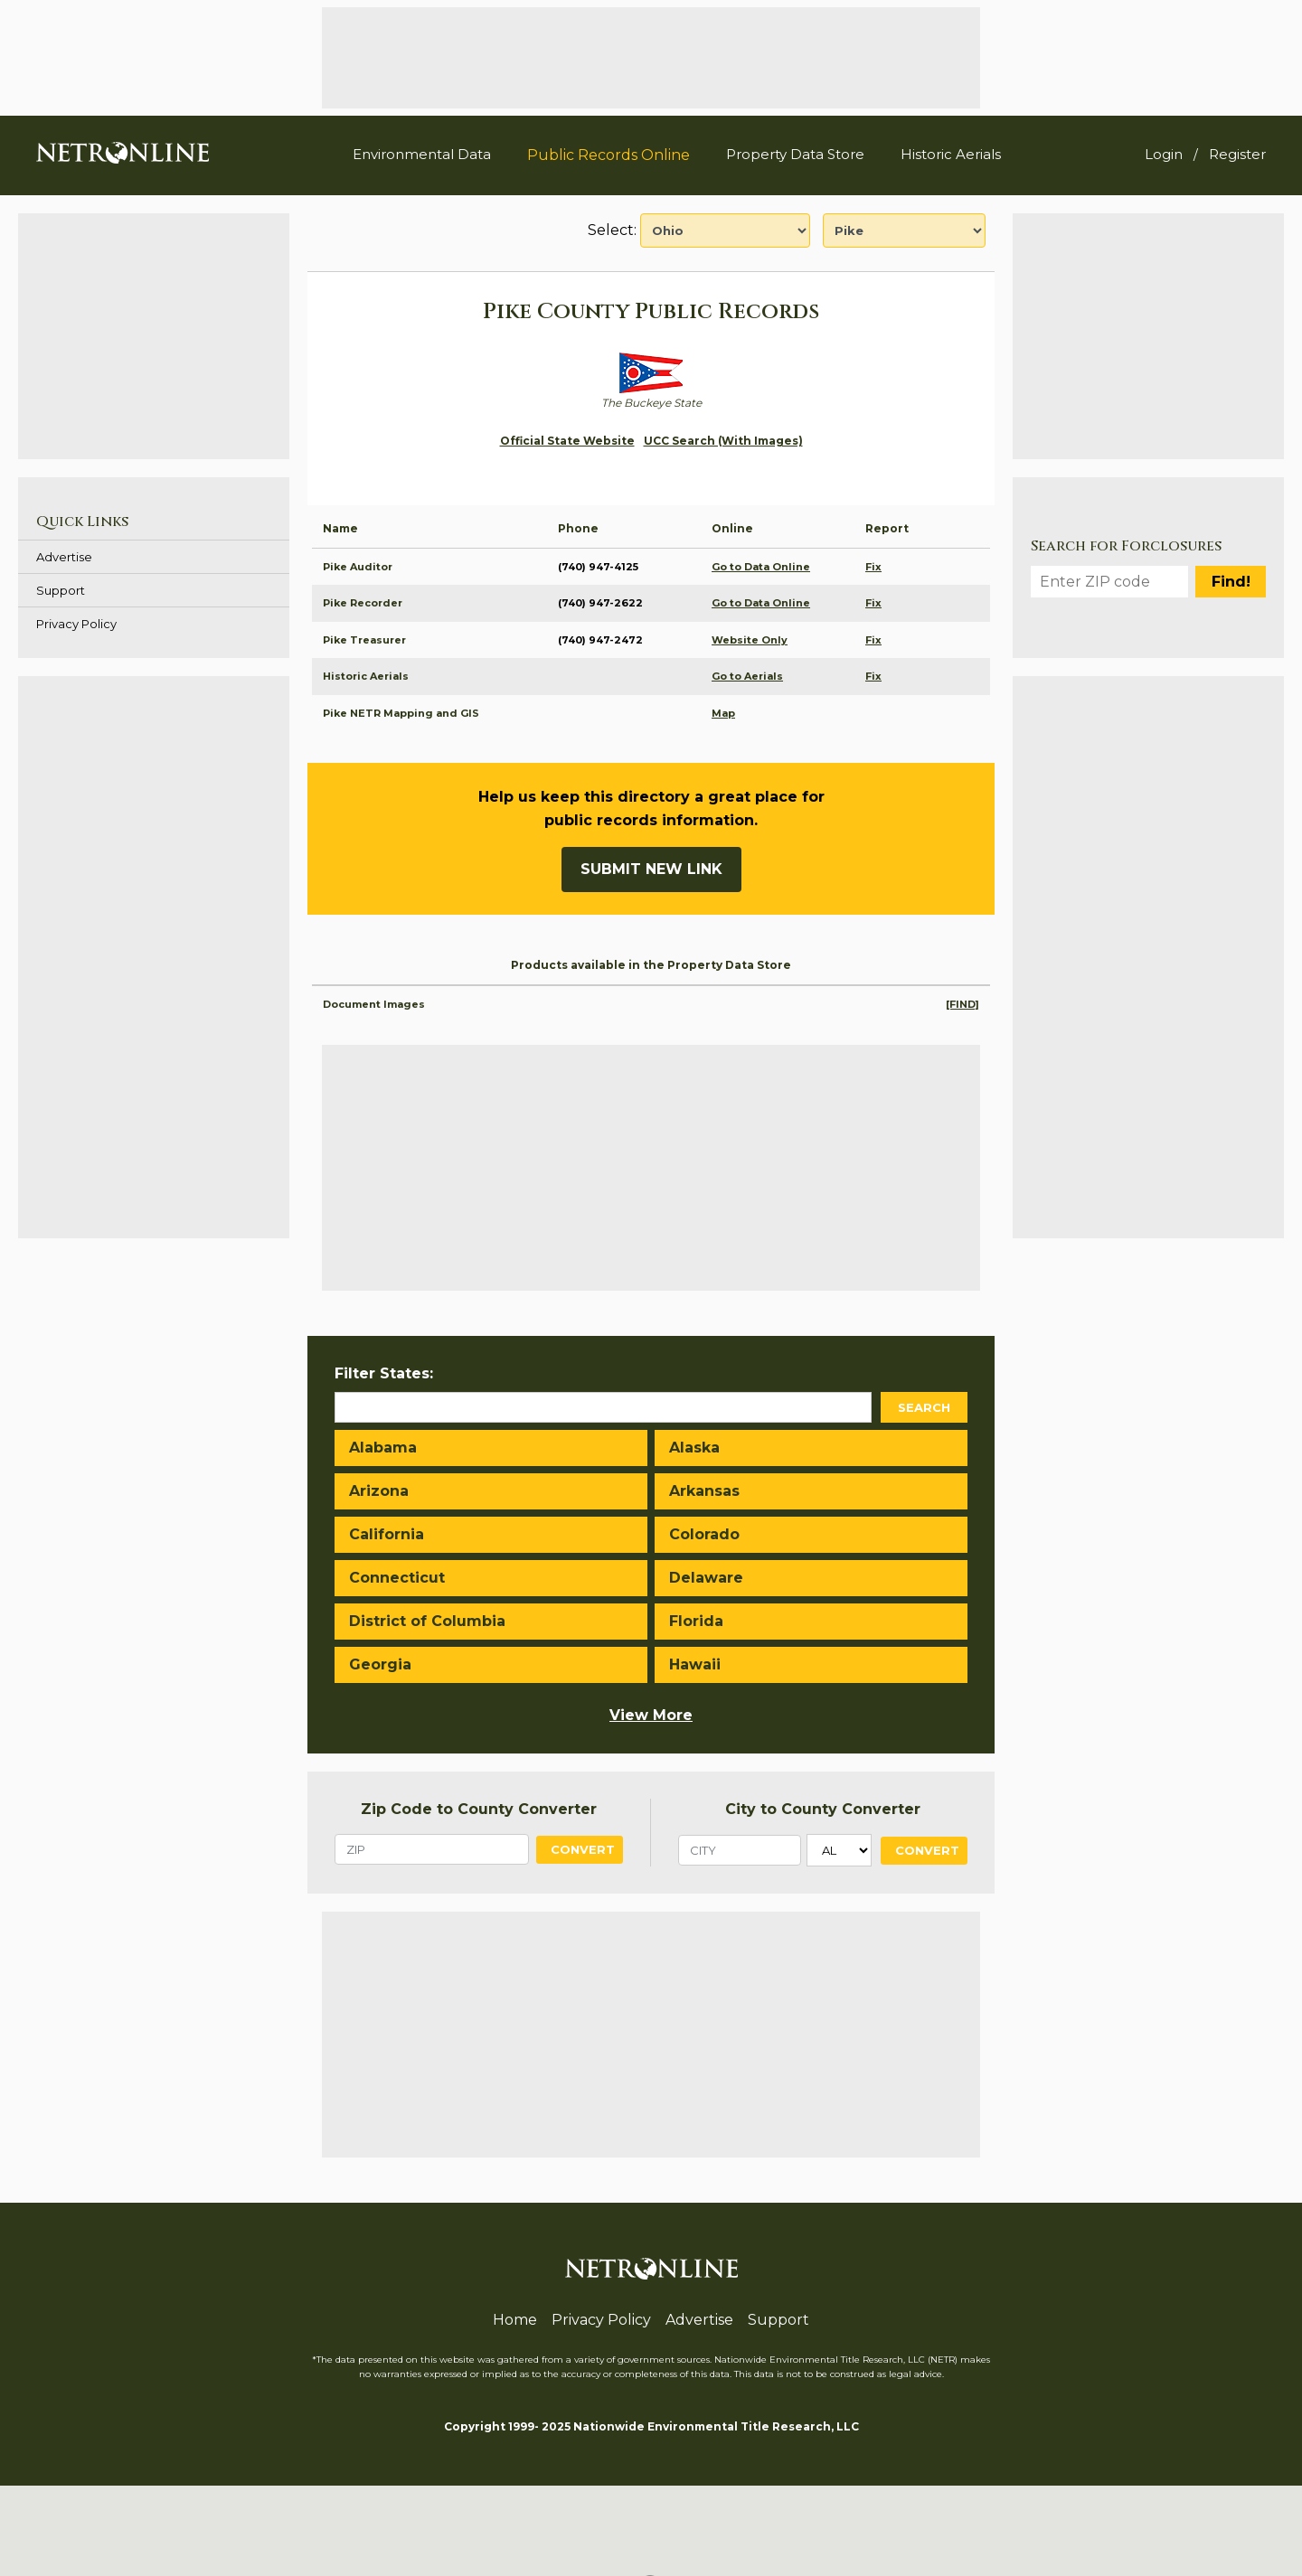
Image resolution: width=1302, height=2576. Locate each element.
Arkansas (704, 1491)
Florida (696, 1621)
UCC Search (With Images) (723, 440)
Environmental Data (422, 154)
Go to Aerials (747, 676)
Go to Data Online (761, 566)
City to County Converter (822, 1809)
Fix (873, 566)
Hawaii (695, 1664)
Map (723, 713)
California (386, 1534)
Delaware (706, 1577)
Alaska (694, 1447)
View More (651, 1715)
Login (1164, 154)
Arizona (379, 1491)
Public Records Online (608, 155)
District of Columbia (427, 1621)
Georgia (380, 1664)
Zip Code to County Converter (479, 1809)
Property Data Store (795, 154)
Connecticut (397, 1577)
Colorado (704, 1534)
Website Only (750, 640)
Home (515, 2319)
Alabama (383, 1447)
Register (1237, 154)
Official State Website (567, 440)
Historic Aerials (951, 154)
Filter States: (384, 1373)
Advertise (64, 557)
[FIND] (962, 1004)
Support (60, 590)
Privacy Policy (76, 623)
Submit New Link (651, 869)
